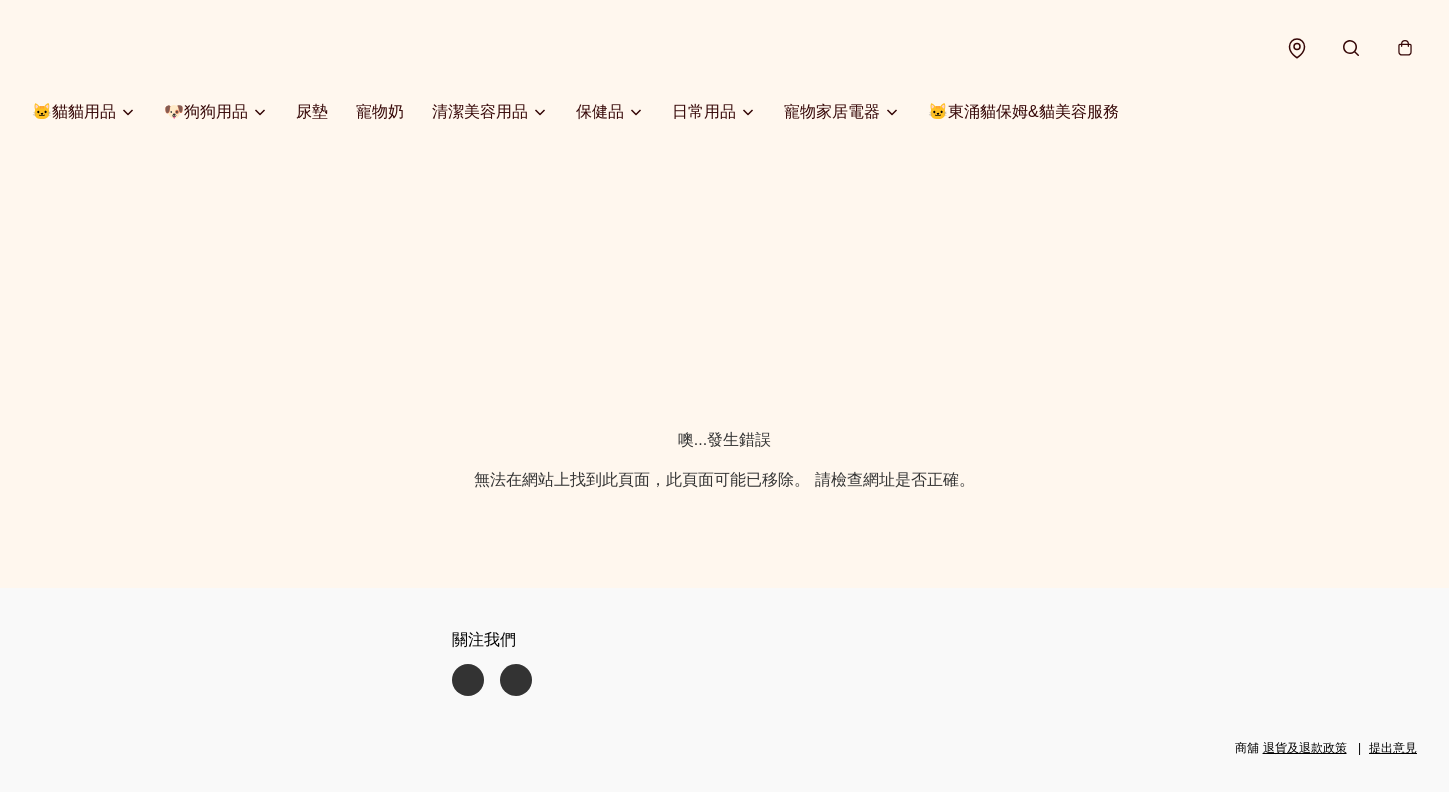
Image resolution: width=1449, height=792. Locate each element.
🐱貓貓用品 (74, 111)
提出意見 (1393, 748)
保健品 (600, 111)
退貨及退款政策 (1305, 748)
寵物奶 (380, 111)
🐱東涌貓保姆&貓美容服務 (1023, 111)
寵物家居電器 (832, 111)
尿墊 (312, 111)
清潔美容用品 (480, 111)
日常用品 (704, 111)
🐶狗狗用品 (206, 111)
